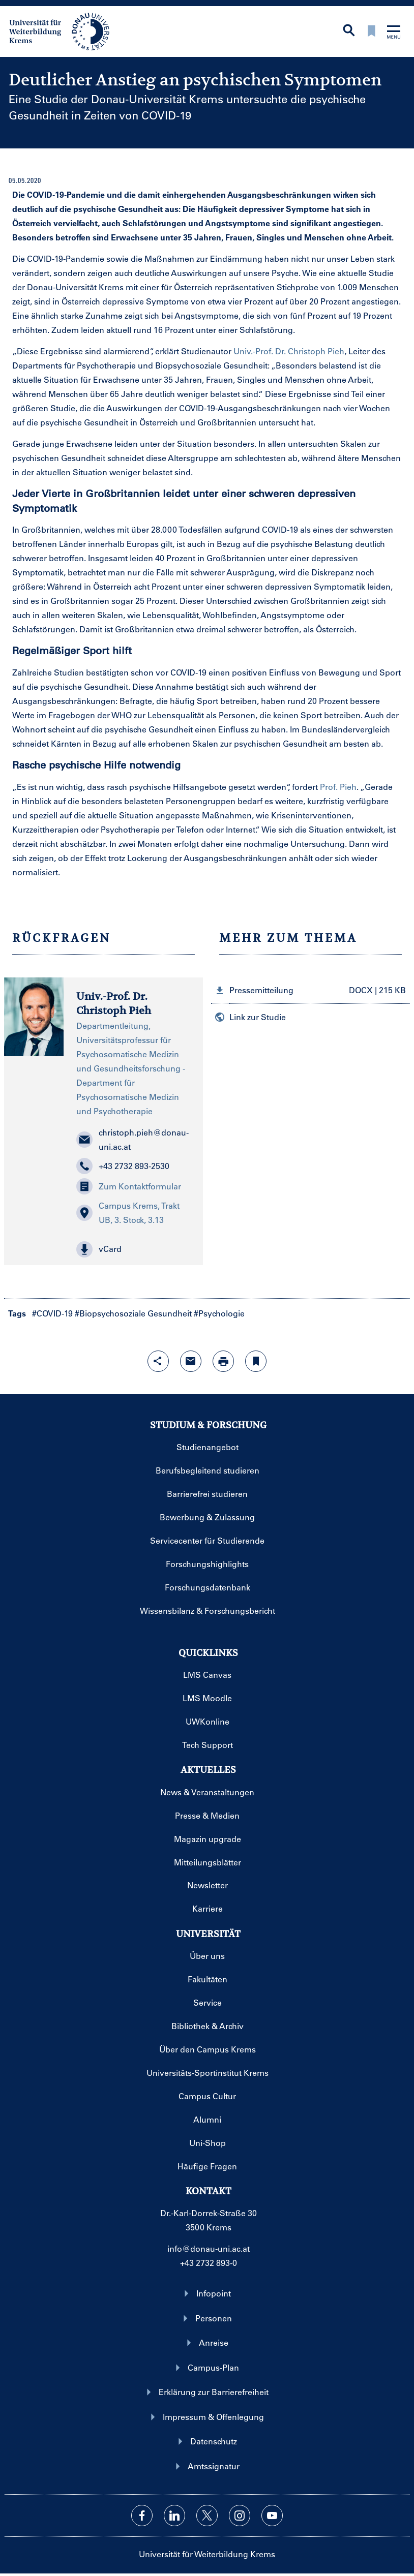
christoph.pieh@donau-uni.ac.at (132, 1139)
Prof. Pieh (338, 786)
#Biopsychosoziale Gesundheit (133, 1313)
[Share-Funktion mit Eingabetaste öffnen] (158, 1361)
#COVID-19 (52, 1313)
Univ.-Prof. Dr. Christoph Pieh (288, 351)
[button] (133, 1249)
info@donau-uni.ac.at (208, 2248)
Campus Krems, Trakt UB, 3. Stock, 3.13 (128, 1212)
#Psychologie (219, 1313)
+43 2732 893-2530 (122, 1166)
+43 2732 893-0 (208, 2262)
